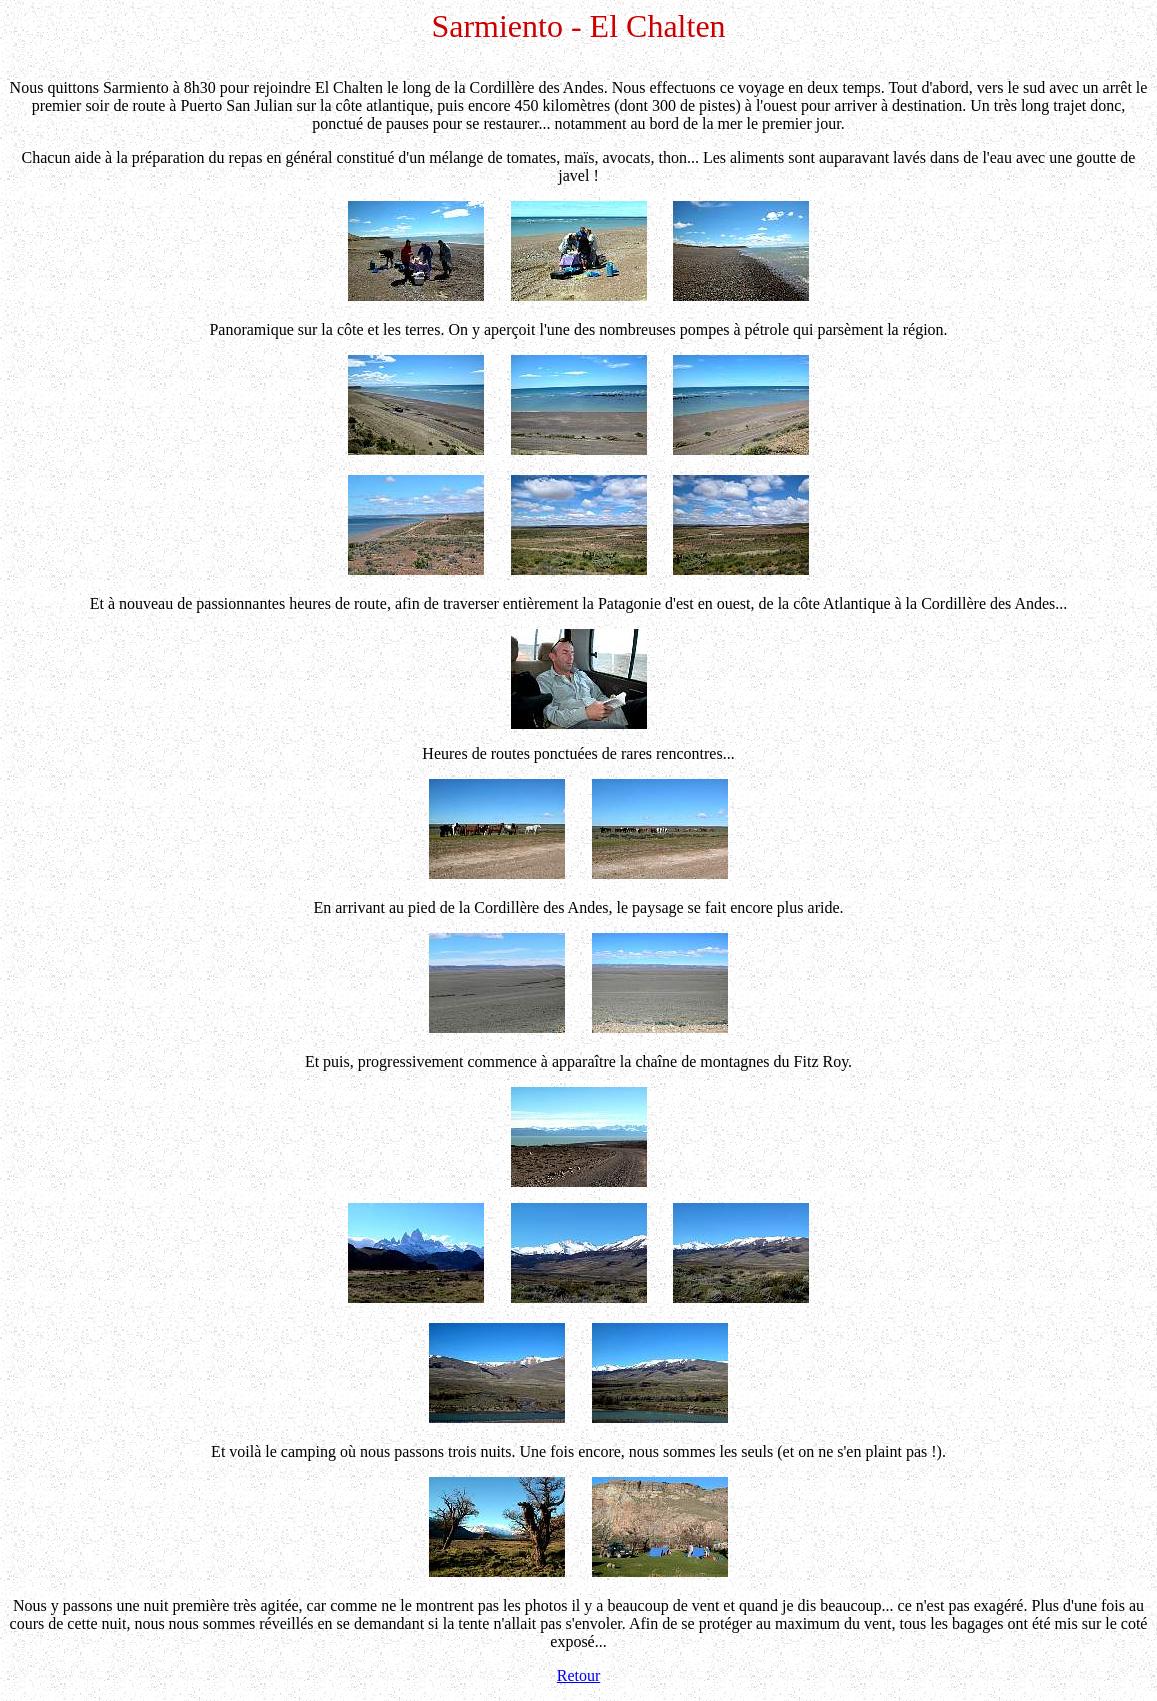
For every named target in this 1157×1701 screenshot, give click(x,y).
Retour (579, 1675)
